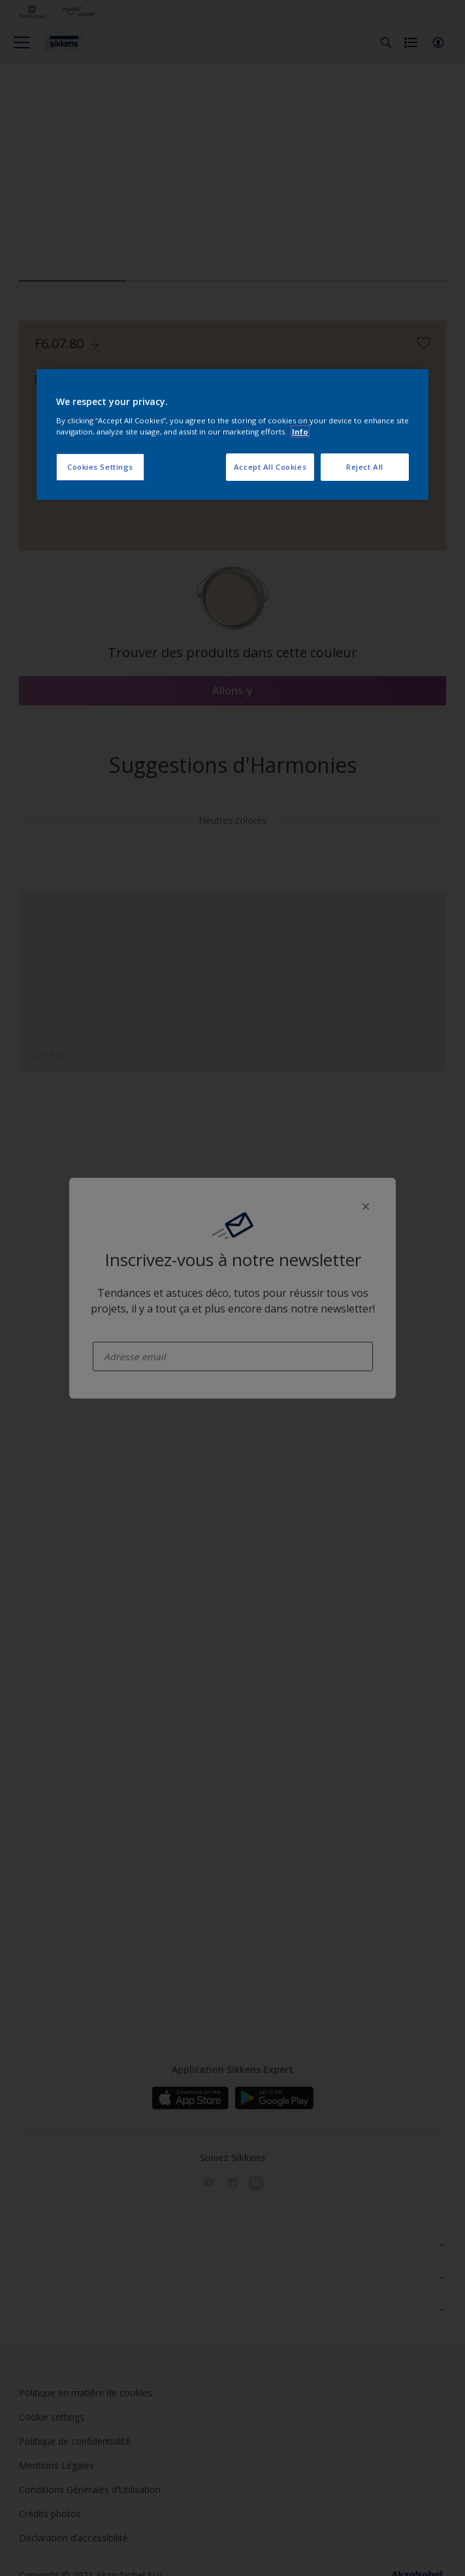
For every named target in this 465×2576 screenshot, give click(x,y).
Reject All (364, 467)
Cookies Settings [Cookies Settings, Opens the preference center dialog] (100, 467)
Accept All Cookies (270, 467)
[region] (232, 434)
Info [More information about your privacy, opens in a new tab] (300, 431)
